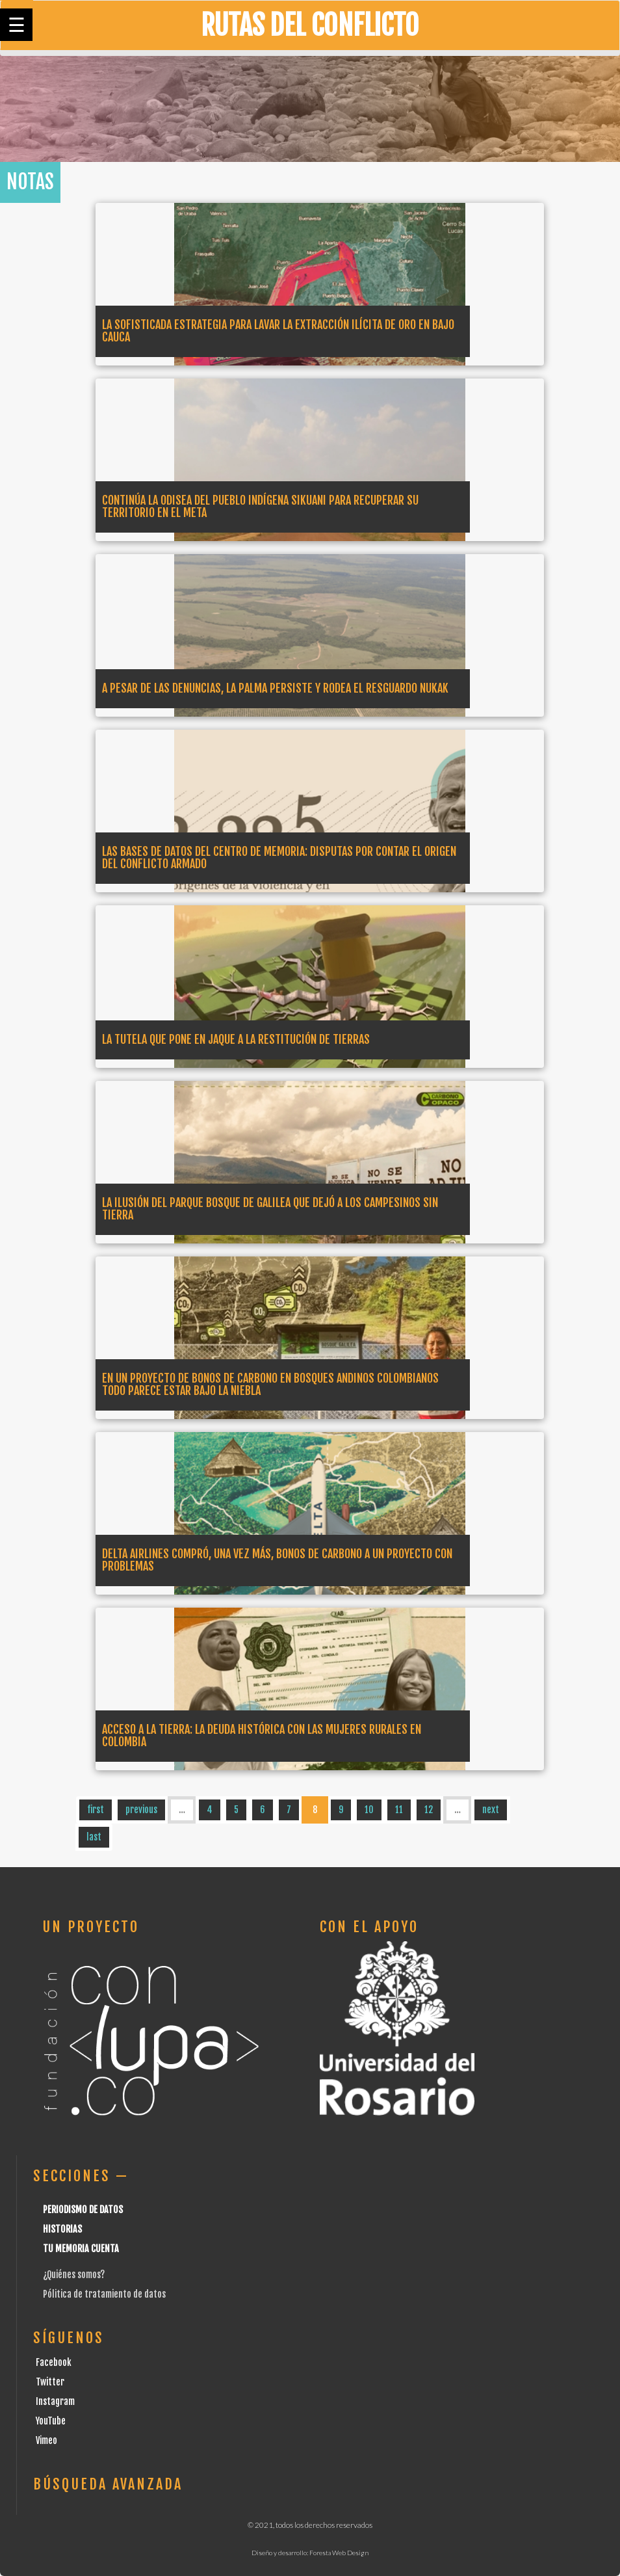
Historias (62, 2229)
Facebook (53, 2362)
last (93, 1836)
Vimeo (46, 2440)
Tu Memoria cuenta (81, 2248)
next (490, 1809)
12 (428, 1809)
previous (141, 1809)
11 (399, 1809)
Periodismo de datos (83, 2209)
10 (369, 1809)
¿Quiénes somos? (74, 2274)
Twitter (50, 2381)
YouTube (51, 2420)
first (95, 1809)
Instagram (55, 2401)
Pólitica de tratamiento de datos (104, 2294)
